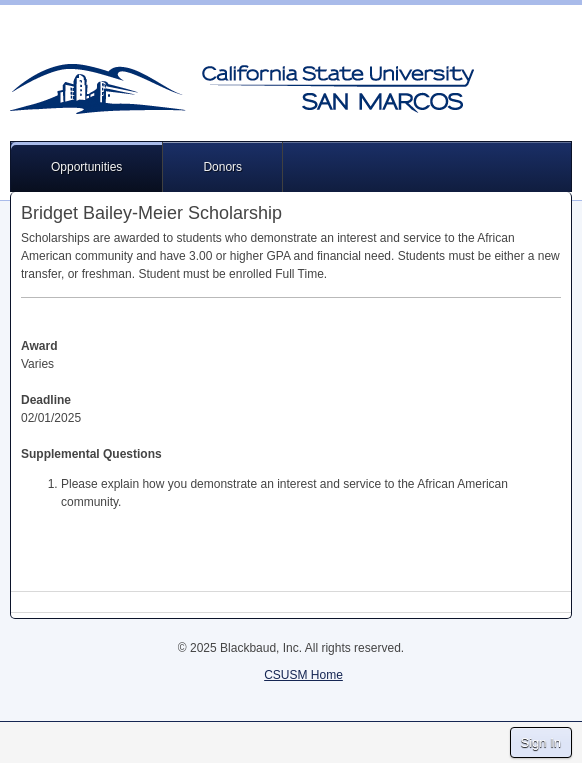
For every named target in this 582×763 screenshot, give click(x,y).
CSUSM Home (303, 675)
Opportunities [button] (86, 167)
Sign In (541, 742)
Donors (222, 167)
